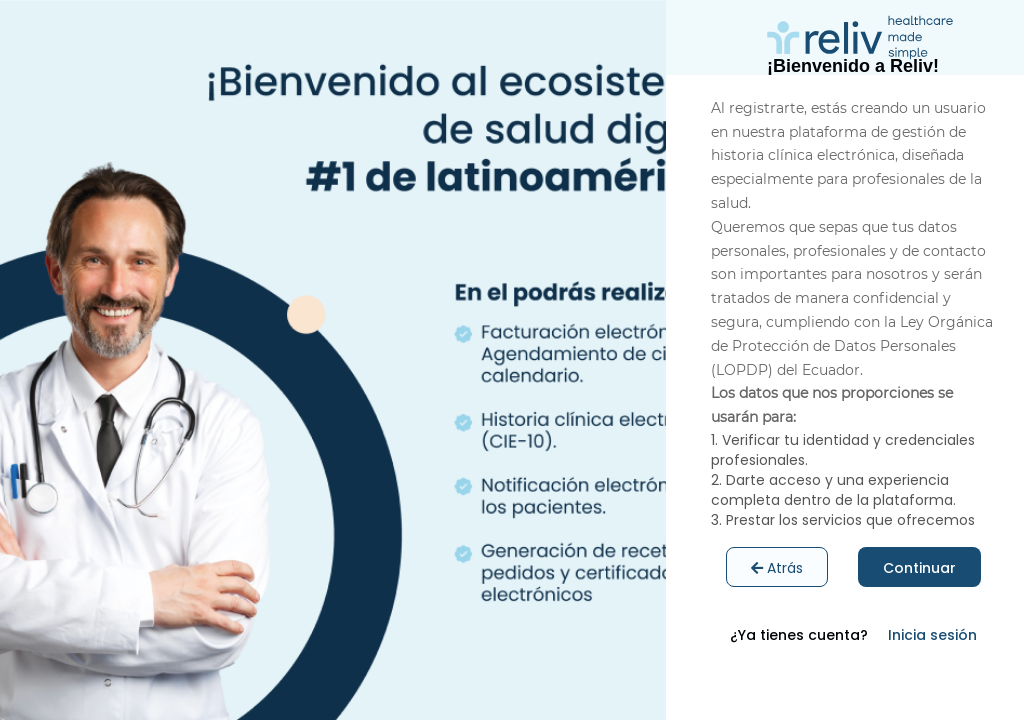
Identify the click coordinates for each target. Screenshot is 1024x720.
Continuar (919, 568)
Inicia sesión (932, 635)
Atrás (777, 568)
